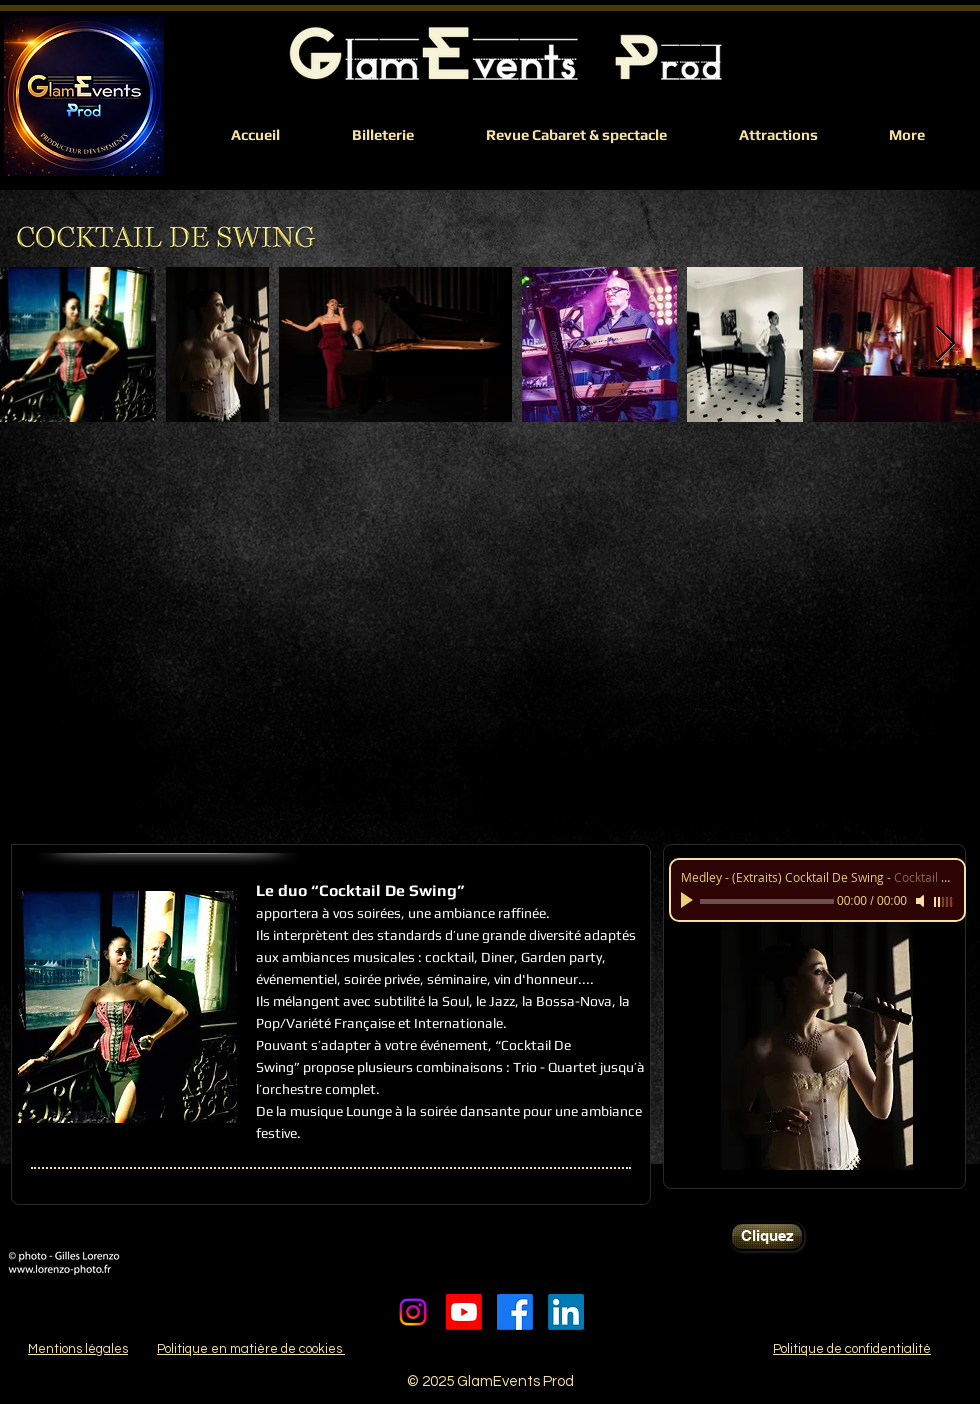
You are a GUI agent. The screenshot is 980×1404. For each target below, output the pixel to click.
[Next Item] (945, 344)
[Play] (689, 901)
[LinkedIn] (566, 1312)
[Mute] (922, 901)
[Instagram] (413, 1312)
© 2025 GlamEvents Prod (490, 1381)
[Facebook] (515, 1312)
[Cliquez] (767, 1236)
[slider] (944, 902)
